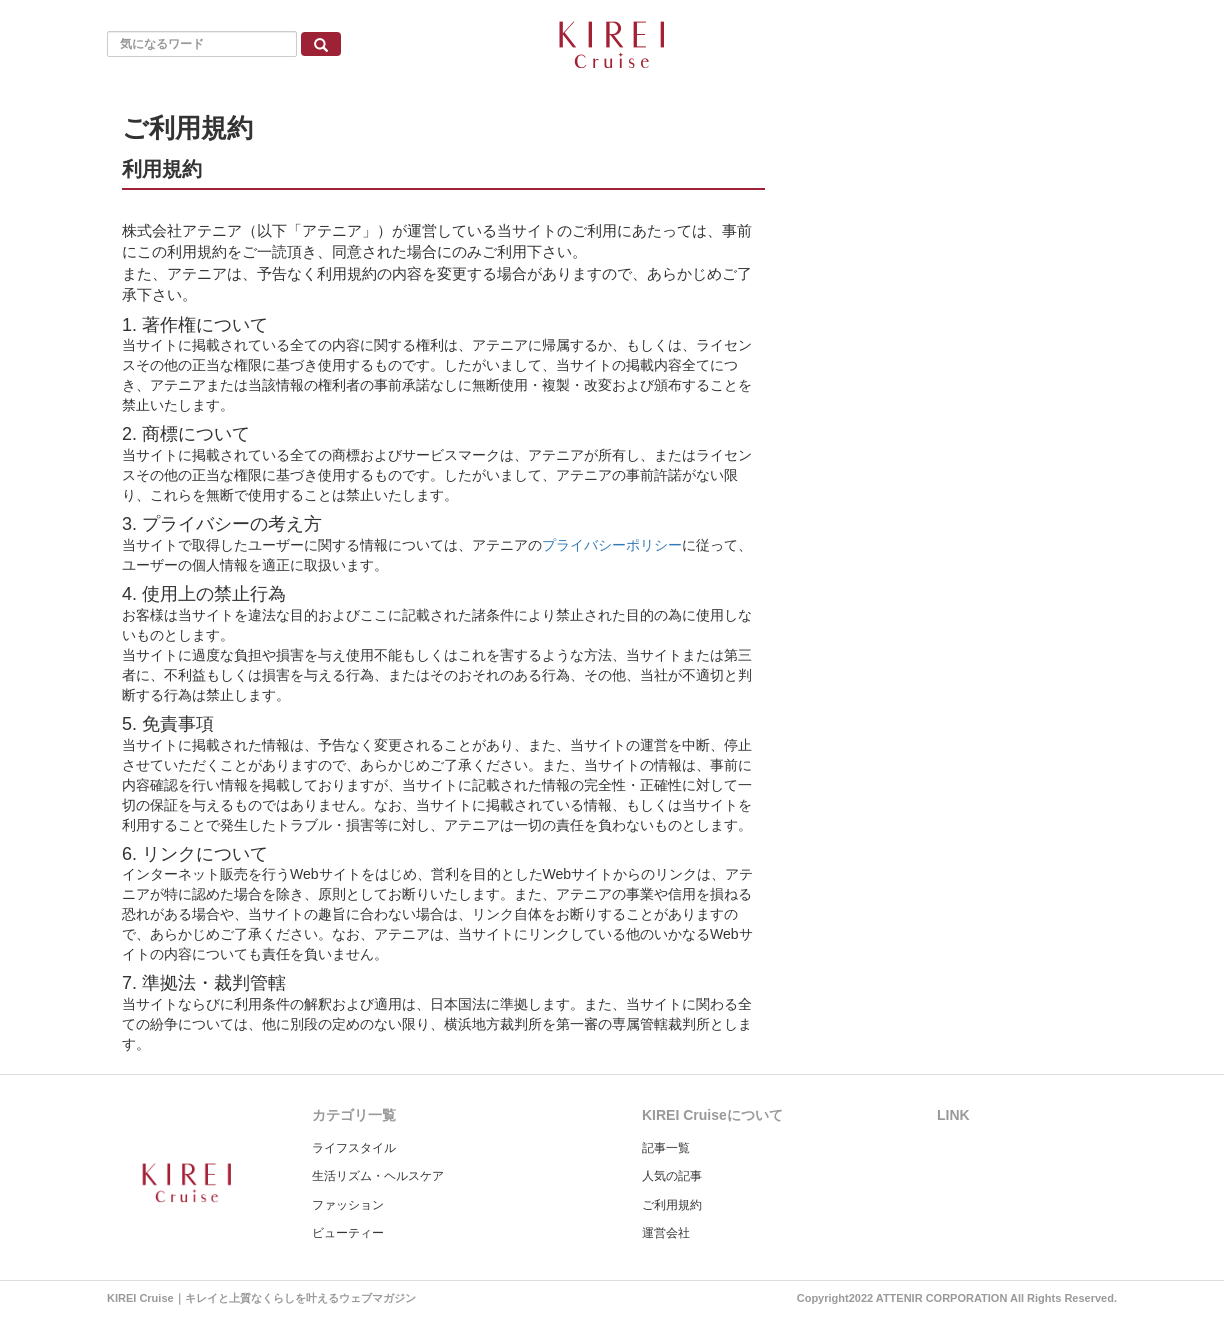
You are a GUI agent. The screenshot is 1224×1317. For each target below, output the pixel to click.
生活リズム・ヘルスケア (378, 1176)
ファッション (348, 1205)
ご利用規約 (672, 1205)
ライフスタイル (354, 1148)
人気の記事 (672, 1176)
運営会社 (666, 1233)
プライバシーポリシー (612, 545)
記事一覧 (666, 1148)
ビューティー (348, 1233)
